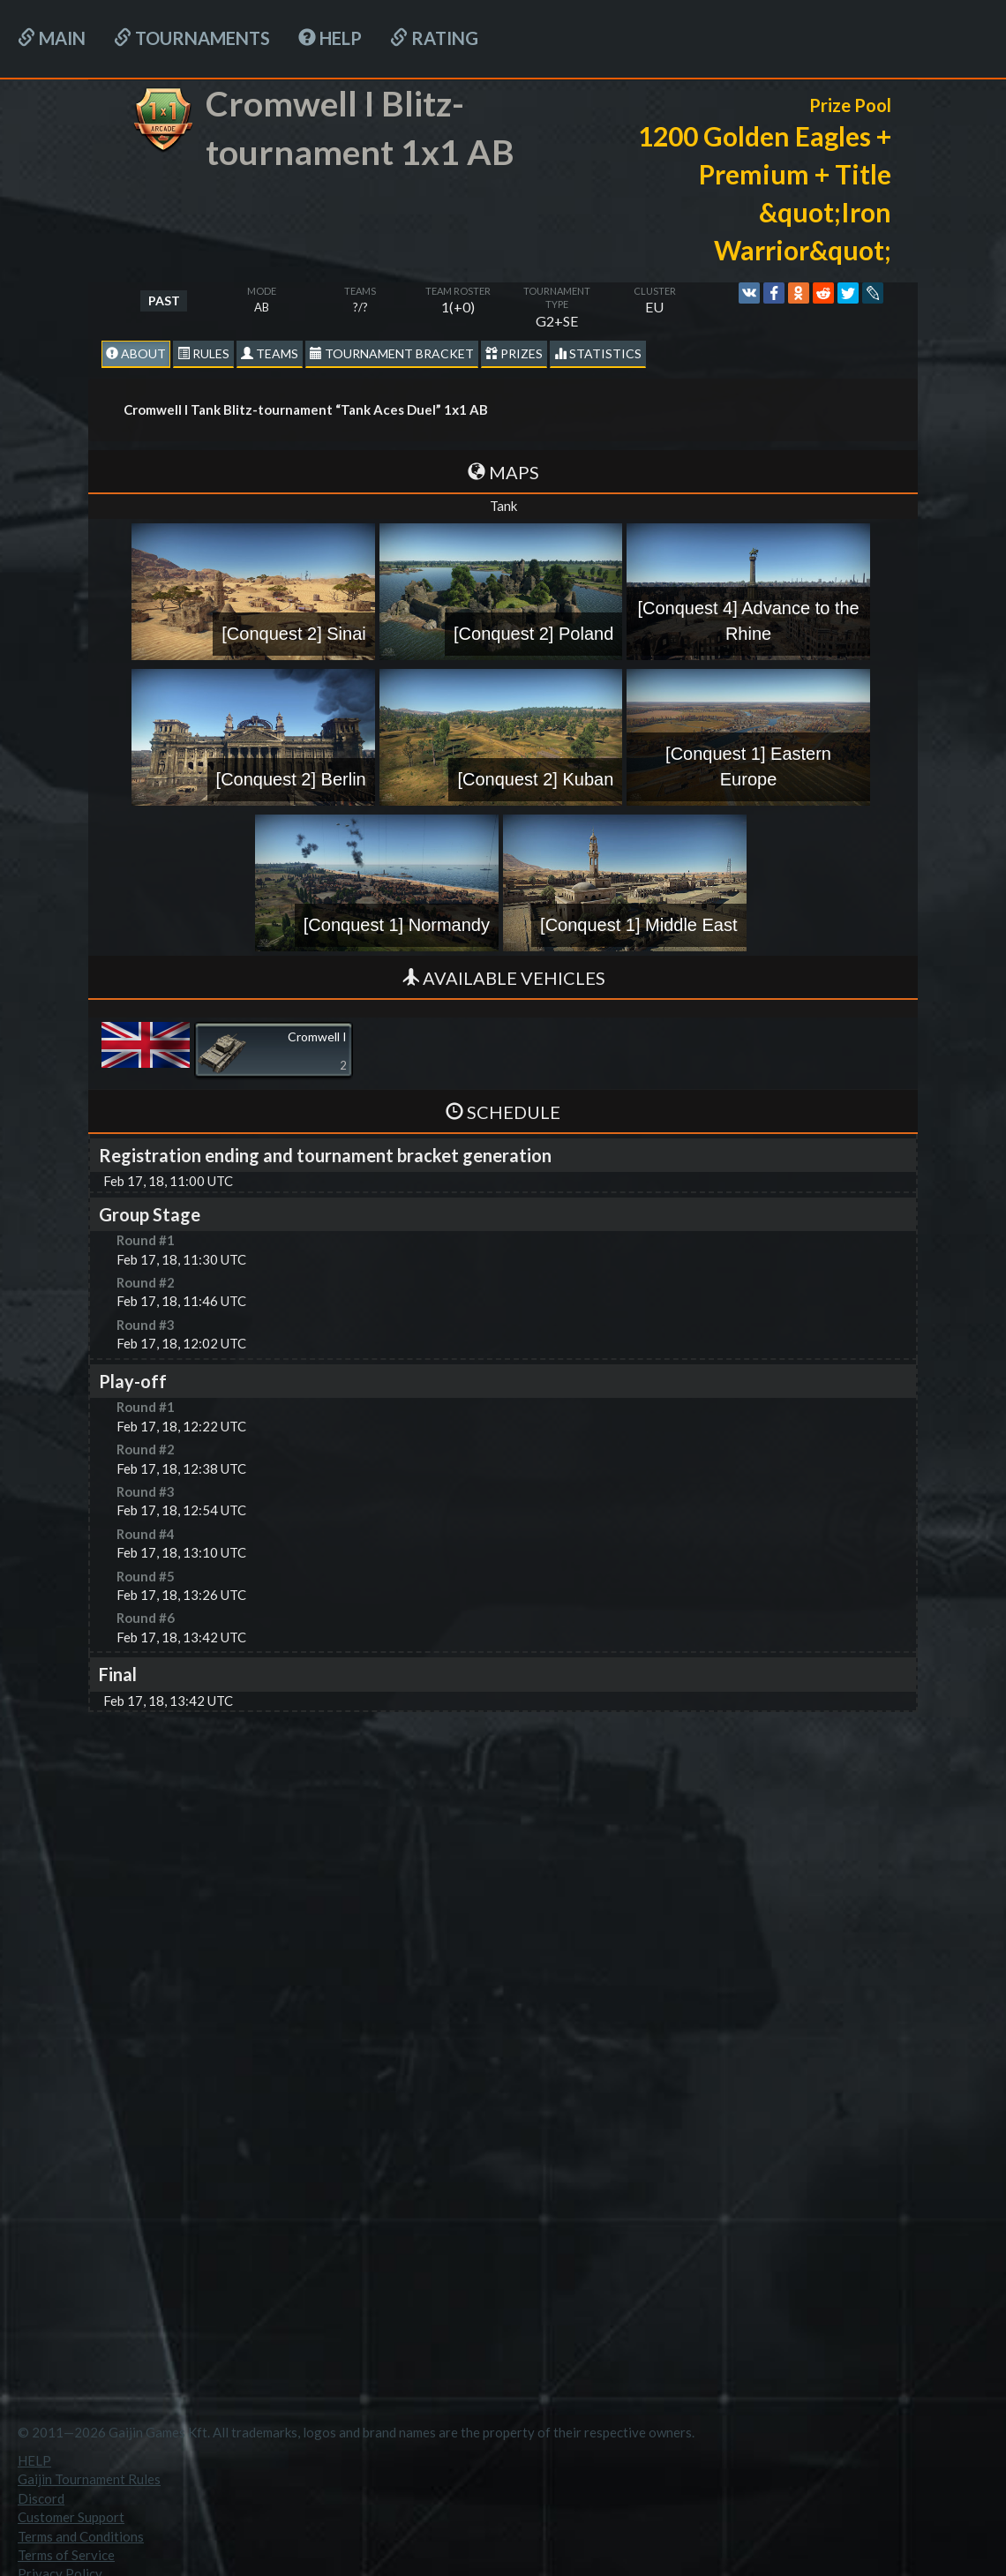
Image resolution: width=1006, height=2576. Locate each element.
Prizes (514, 353)
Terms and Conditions (81, 2536)
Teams (269, 353)
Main (52, 38)
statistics (598, 353)
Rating (434, 38)
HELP (330, 38)
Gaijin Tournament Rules (89, 2479)
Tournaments (192, 38)
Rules (203, 353)
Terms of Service (66, 2555)
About (136, 353)
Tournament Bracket (392, 353)
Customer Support (71, 2517)
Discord (41, 2498)
